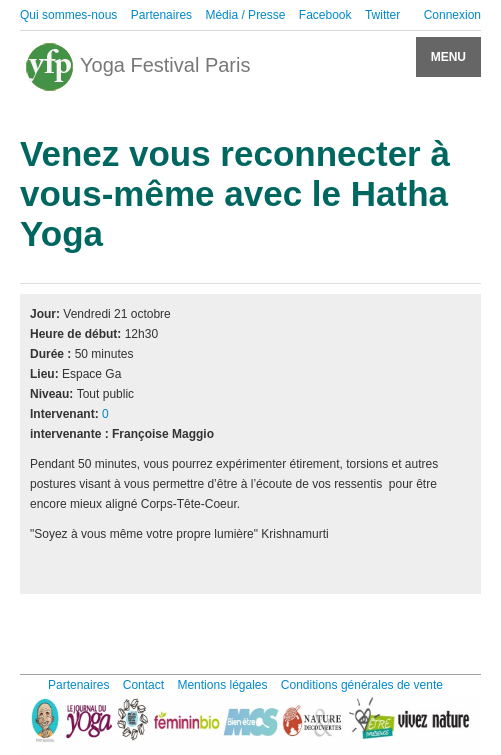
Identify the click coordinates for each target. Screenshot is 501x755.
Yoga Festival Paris (137, 67)
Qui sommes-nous (68, 15)
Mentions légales (222, 685)
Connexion (452, 15)
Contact (143, 685)
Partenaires (161, 15)
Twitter (382, 15)
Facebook (325, 15)
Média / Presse (245, 15)
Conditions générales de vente (362, 685)
